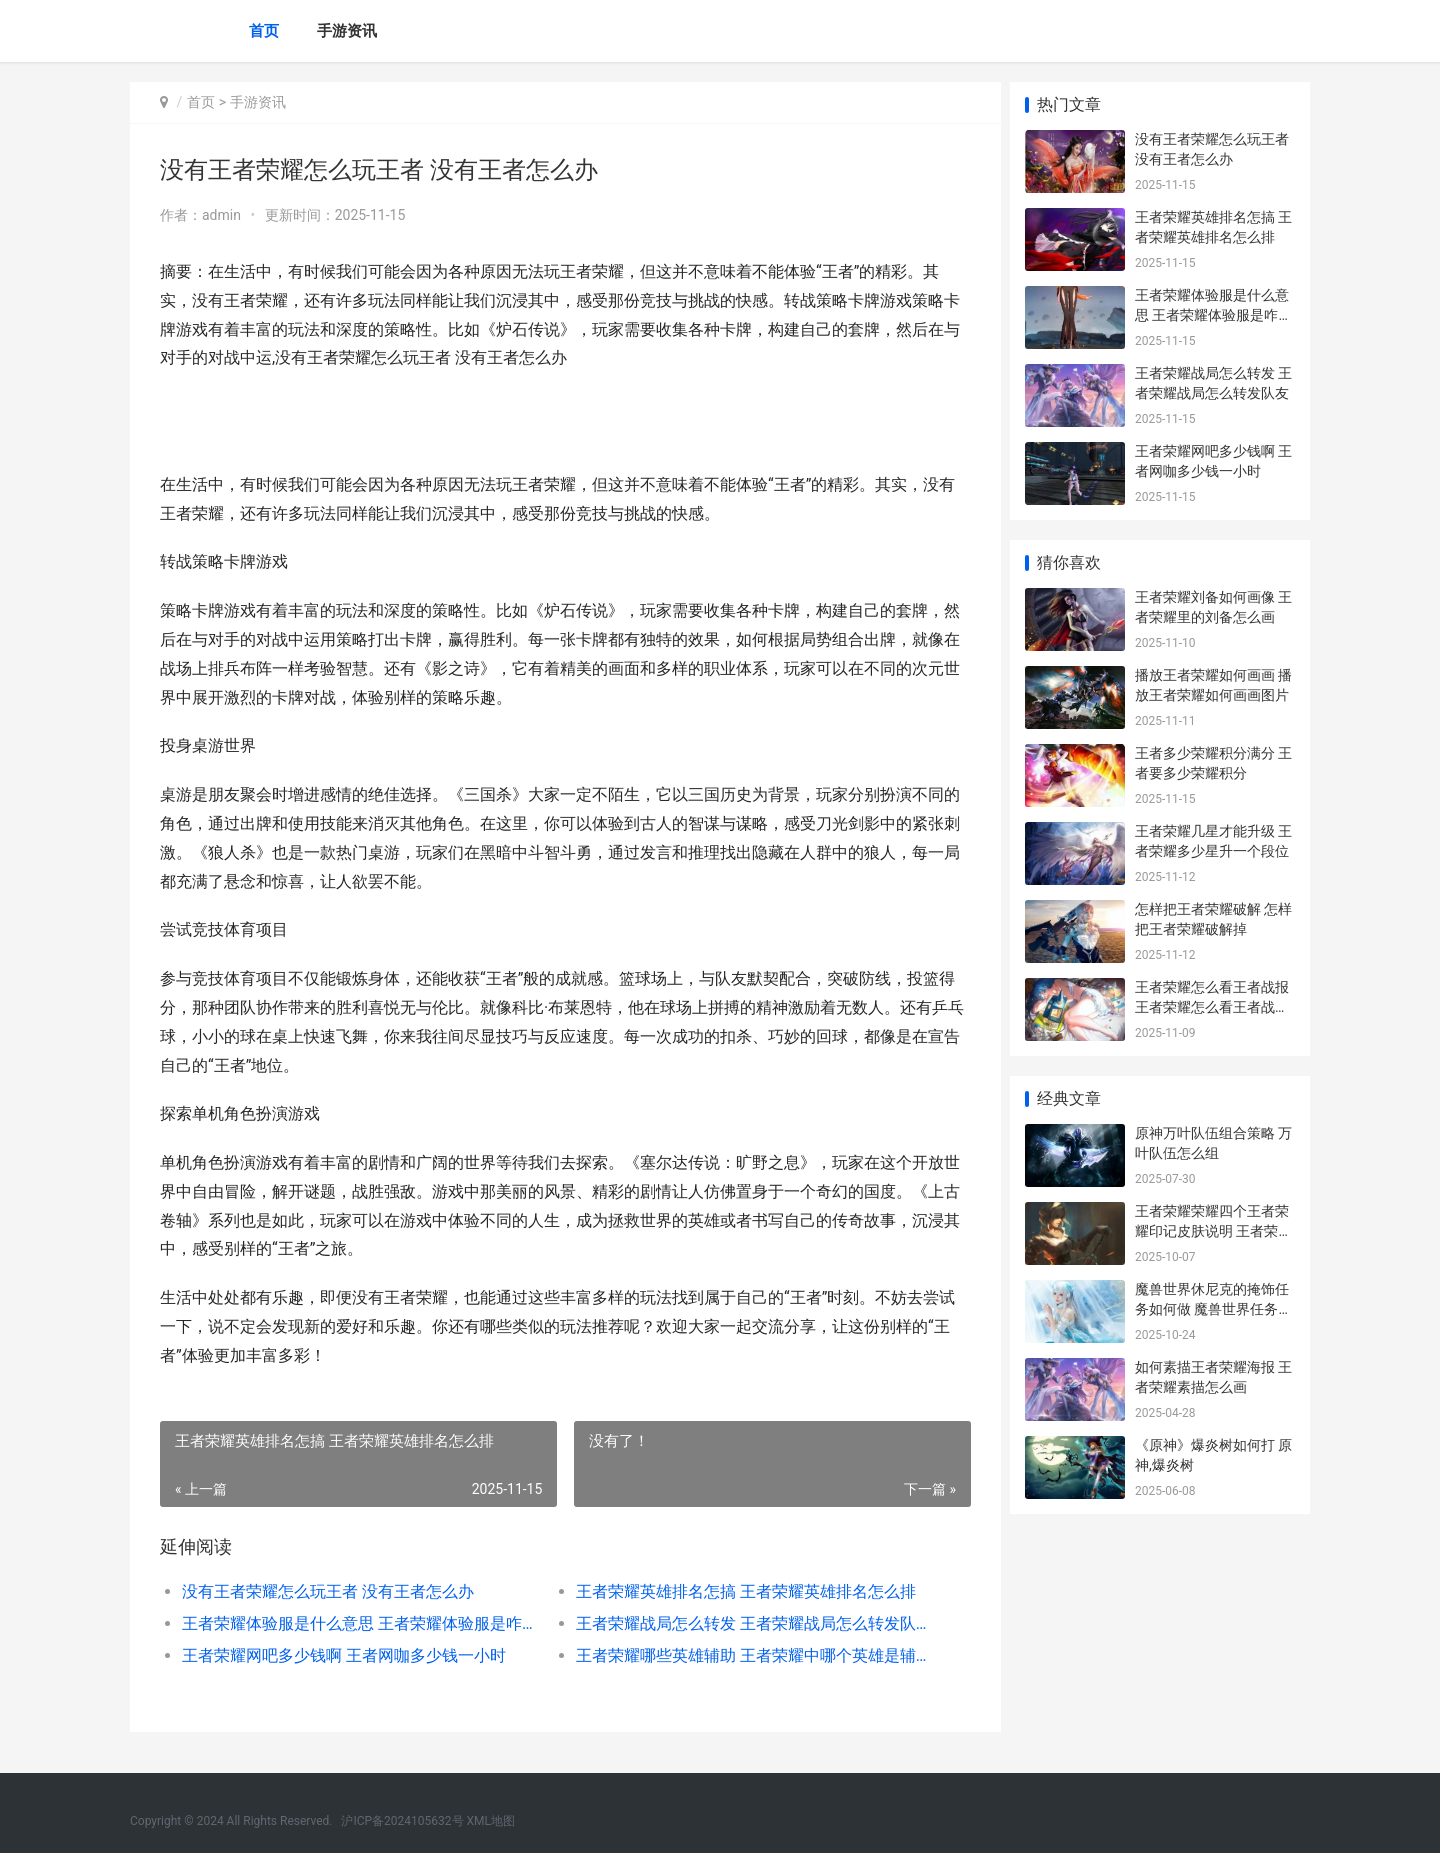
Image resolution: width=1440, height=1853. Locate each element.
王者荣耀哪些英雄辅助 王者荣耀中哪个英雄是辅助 (744, 1655)
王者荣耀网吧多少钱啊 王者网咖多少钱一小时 (344, 1655)
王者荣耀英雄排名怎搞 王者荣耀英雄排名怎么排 (740, 1591)
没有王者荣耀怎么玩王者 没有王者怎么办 (328, 1591)
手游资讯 (347, 31)
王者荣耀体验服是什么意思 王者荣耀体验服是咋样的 (356, 1623)
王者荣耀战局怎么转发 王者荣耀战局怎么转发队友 (744, 1623)
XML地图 (491, 1821)
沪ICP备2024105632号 (402, 1821)
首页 (264, 31)
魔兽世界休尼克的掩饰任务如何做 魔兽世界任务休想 (1213, 1308)
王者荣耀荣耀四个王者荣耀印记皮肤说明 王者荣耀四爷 (1213, 1230)
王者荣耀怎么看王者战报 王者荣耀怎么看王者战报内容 (1212, 1006)
